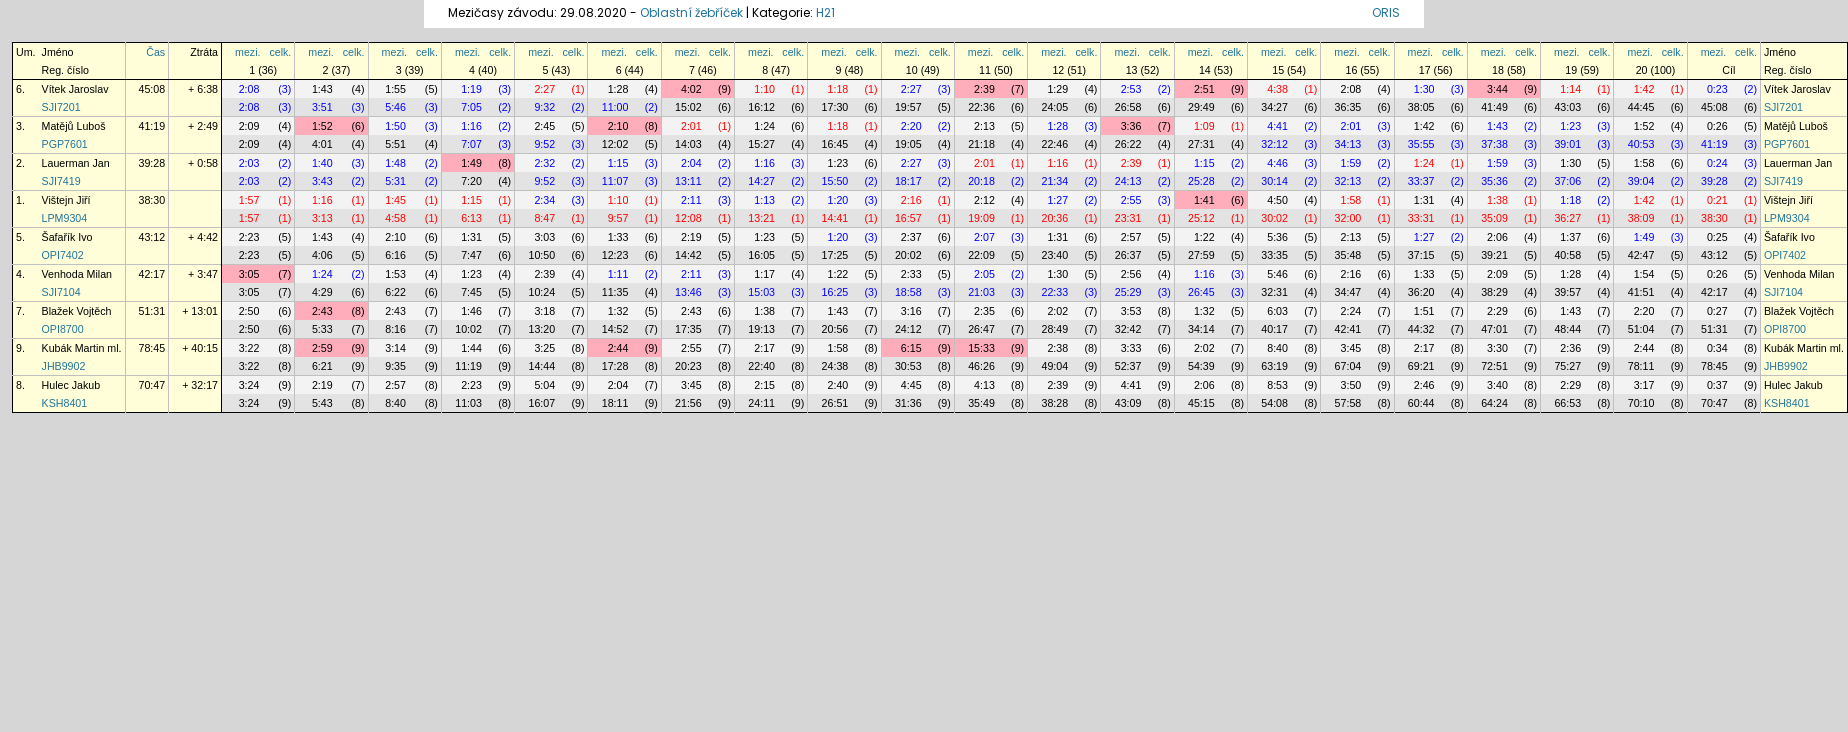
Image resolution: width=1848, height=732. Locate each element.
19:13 (761, 329)
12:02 (615, 144)
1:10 (764, 89)
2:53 (1131, 89)
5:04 (544, 385)
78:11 (1641, 366)
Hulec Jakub (71, 385)
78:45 (152, 348)
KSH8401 (65, 403)
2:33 (911, 274)
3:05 (249, 274)
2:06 (1497, 237)
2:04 (691, 163)
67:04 (1348, 366)
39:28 (152, 163)
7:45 (471, 292)
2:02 (1057, 311)
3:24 (249, 385)
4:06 (322, 255)
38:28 (1054, 403)
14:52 (615, 329)
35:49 (981, 403)
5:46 (395, 107)
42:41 (1348, 329)
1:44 (471, 348)
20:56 (835, 329)
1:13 (764, 200)
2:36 (1570, 348)
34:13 (1348, 144)
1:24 (764, 126)
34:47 (1348, 292)
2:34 (544, 200)
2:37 (911, 237)
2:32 (544, 163)
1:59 (1351, 163)
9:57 (618, 218)
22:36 (981, 107)
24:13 (1128, 181)
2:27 (544, 89)
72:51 (1494, 366)
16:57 (908, 218)
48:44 (1567, 329)
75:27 (1567, 366)
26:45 (1201, 292)
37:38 (1494, 144)
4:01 (322, 144)
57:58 (1348, 403)
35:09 (1494, 218)
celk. (280, 52)
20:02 (908, 255)
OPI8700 (63, 329)
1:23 (1570, 126)
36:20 (1421, 292)
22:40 (761, 366)
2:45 (544, 126)
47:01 (1494, 329)
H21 (825, 12)
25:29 (1128, 292)
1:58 (1644, 163)
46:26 (981, 366)
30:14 (1274, 181)
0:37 (1717, 385)
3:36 (1131, 126)
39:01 (1567, 144)
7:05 (471, 107)
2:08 (249, 89)
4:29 (322, 292)
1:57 (249, 200)
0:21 (1717, 200)
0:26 (1717, 126)
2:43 (322, 311)
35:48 (1348, 255)
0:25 (1717, 237)
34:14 (1201, 329)
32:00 (1348, 218)
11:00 (615, 107)
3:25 (544, 348)
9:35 (395, 366)
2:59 (322, 348)
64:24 (1494, 403)
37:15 (1421, 255)
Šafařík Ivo (67, 237)
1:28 (618, 89)
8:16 (395, 329)
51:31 (152, 311)
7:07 (471, 144)
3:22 (249, 348)
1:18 (838, 89)
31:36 (908, 403)
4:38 (1277, 89)
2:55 (1131, 200)
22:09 (981, 255)
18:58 (908, 292)
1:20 (838, 200)
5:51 (395, 144)
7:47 (471, 255)
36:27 (1567, 218)
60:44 (1421, 403)
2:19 (691, 237)
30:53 (908, 366)
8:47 (544, 218)
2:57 (1131, 237)
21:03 (981, 292)
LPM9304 (65, 218)
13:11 (688, 181)
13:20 (541, 329)
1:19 (471, 89)
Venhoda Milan (77, 274)
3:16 (911, 311)
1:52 (322, 126)
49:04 (1054, 366)
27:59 (1201, 255)
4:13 (984, 385)
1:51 (1424, 311)
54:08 (1274, 403)
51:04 (1641, 329)
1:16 (471, 126)
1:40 (322, 163)
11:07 (615, 181)
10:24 (541, 292)
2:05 (984, 274)
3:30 (1497, 348)
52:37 (1128, 366)
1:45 (395, 200)
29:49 (1201, 107)
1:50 (395, 126)
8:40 (1277, 348)
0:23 (1717, 89)
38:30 (152, 200)
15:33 (981, 348)
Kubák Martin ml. (82, 348)
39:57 (1567, 292)
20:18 (981, 181)
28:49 (1054, 329)
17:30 (835, 107)
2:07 (984, 237)
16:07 (541, 403)
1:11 (618, 274)
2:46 (1424, 385)
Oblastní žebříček (691, 12)
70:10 (1641, 403)
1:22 (1204, 237)
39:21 (1494, 255)
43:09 (1128, 403)
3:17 (1644, 385)
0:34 (1717, 348)
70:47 (152, 385)
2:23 (249, 237)
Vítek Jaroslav (75, 89)
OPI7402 (63, 255)
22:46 (1054, 144)
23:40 (1054, 255)
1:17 (764, 274)
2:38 (1057, 348)
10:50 (541, 255)
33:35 (1274, 255)
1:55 (395, 89)
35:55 (1421, 144)
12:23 (615, 255)
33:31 (1421, 218)
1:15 (618, 163)
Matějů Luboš (74, 126)
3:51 (322, 107)
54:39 (1201, 366)
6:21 (322, 366)
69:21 (1421, 366)
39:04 (1641, 181)
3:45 (1351, 348)
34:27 (1274, 107)
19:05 (908, 144)
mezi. (247, 52)
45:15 (1201, 403)
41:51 (1641, 292)
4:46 (1277, 163)
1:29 (1057, 89)
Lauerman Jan (76, 163)
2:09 (249, 126)
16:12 (761, 107)
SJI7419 (61, 181)
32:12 (1274, 144)
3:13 (322, 218)
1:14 (1570, 89)
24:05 (1054, 107)
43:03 (1567, 107)
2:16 (911, 200)
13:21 (761, 218)
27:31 (1201, 144)
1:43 (322, 89)
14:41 (835, 218)
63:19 (1274, 366)
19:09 (981, 218)
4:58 (395, 218)
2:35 (984, 311)
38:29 (1494, 292)
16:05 (761, 255)
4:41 (1277, 126)
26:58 (1128, 107)
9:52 (544, 144)
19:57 (908, 107)
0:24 (1717, 163)
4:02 (691, 89)
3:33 (1131, 348)
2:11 (691, 200)
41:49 (1494, 107)
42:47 (1641, 255)
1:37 (1570, 237)
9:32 (544, 107)
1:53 (395, 274)
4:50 (1277, 200)
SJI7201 (61, 107)
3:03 (544, 237)
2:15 (764, 385)
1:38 (1497, 200)
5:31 (395, 181)
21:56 (688, 403)
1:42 (1644, 89)
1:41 (1204, 200)
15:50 (835, 181)
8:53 (1277, 385)
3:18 (544, 311)
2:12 (984, 200)
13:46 (688, 292)
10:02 (468, 329)
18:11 (615, 403)
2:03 (249, 163)
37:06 (1567, 181)
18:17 (908, 181)
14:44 (541, 366)
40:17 (1274, 329)
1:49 (471, 163)
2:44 (618, 348)
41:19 (152, 126)
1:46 (471, 311)
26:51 (835, 403)
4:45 (911, 385)
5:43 (322, 403)
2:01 (691, 126)
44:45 (1641, 107)
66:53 (1567, 403)
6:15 (911, 348)
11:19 (468, 366)
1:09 (1204, 126)
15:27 (761, 144)
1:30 (1424, 89)
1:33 (618, 237)
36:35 (1348, 107)
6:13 (471, 218)
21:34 (1054, 181)
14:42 (688, 255)
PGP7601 (65, 144)
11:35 (615, 292)
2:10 (618, 126)
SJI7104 (61, 292)
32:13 (1348, 181)
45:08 (152, 89)
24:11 (761, 403)
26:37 (1128, 255)
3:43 (322, 181)
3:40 (1497, 385)
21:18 (981, 144)
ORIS (1386, 12)
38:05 (1421, 107)
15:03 (761, 292)
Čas (155, 52)
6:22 (395, 292)
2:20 (911, 126)
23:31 (1128, 218)
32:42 (1128, 329)
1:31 (1424, 200)
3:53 (1131, 311)
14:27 (761, 181)
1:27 (1057, 200)
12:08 (688, 218)
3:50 (1351, 385)
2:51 (1204, 89)
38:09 (1641, 218)
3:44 (1497, 89)
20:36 (1054, 218)
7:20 (471, 181)
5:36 (1277, 237)
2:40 (838, 385)
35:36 (1494, 181)
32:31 (1274, 292)
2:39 (984, 89)
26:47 (981, 329)
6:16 (395, 255)
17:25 (835, 255)
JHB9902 (64, 366)
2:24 (1351, 311)
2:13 (984, 126)
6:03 (1277, 311)
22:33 (1054, 292)
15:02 (688, 107)
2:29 (1497, 311)
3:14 (395, 348)
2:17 (764, 348)
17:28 (615, 366)
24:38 (835, 366)
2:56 (1131, 274)
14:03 (688, 144)
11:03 (468, 403)
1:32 (618, 311)
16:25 (835, 292)
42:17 (152, 274)
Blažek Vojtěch (77, 311)
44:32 (1421, 329)
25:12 (1201, 218)
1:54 (1644, 274)
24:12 (908, 329)
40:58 (1567, 255)
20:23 (688, 366)
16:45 (835, 144)
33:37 (1421, 181)
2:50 (249, 311)
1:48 (395, 163)
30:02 (1274, 218)
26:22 (1128, 144)
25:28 (1201, 181)
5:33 (322, 329)
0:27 (1717, 311)
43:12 (152, 237)
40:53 (1641, 144)
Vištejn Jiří (66, 200)
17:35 (688, 329)
